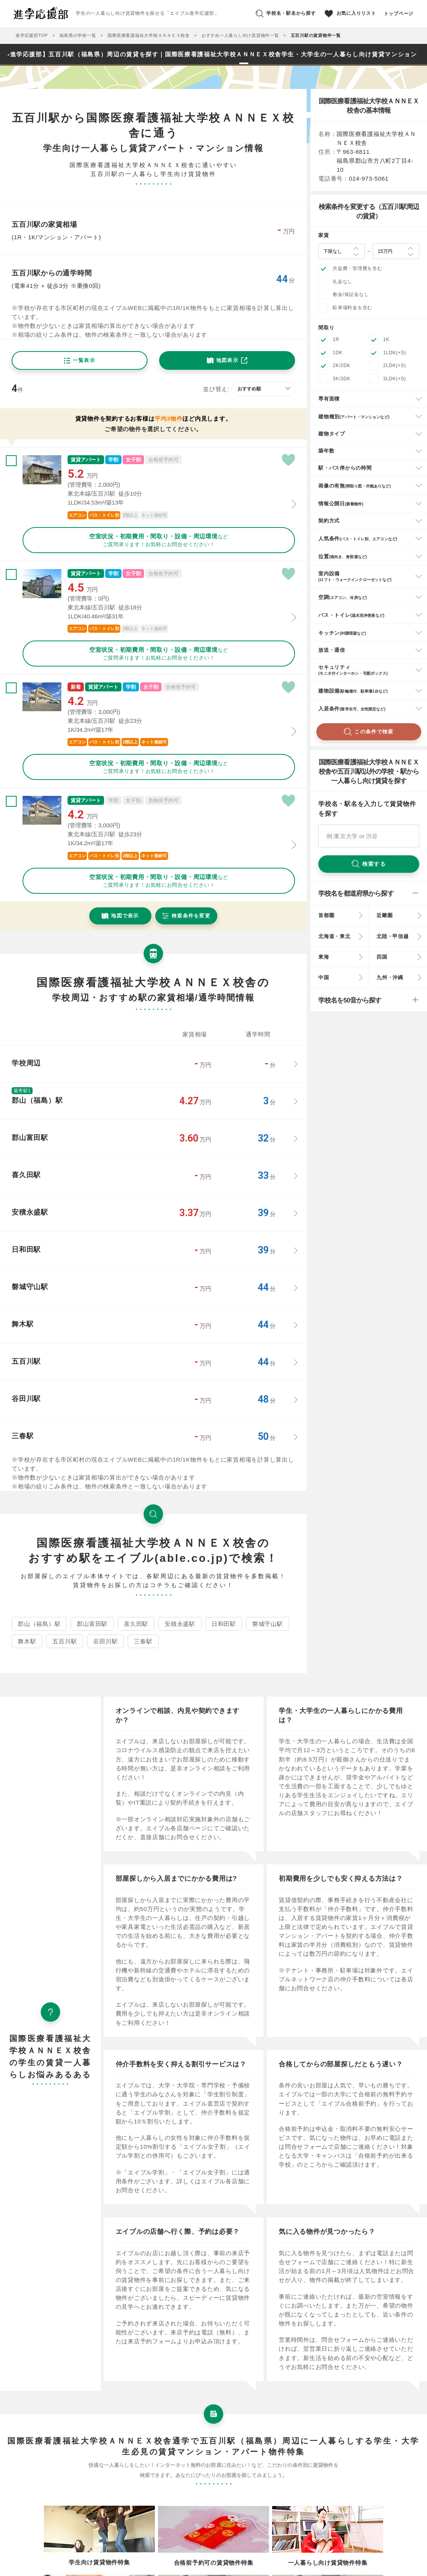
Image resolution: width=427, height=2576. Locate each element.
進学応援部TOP (32, 35)
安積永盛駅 (180, 1623)
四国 (382, 957)
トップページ (399, 13)
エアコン (77, 515)
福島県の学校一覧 (77, 35)
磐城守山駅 (267, 1623)
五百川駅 (64, 1641)
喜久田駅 (136, 1623)
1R (336, 339)
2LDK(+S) (394, 365)
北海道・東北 (334, 936)
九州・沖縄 (390, 977)
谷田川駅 (105, 1641)
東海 (323, 957)
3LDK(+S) (394, 378)
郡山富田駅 (92, 1623)
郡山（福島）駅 (39, 1623)
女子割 (133, 459)
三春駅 (143, 1641)
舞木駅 (27, 1641)
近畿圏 (384, 915)
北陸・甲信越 (393, 936)
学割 (113, 459)
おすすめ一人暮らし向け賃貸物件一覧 (240, 35)
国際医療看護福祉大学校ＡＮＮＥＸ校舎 (149, 35)
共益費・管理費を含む (357, 268)
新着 (76, 686)
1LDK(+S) (394, 352)
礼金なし (342, 281)
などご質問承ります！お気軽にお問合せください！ (158, 540)
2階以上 (130, 515)
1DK (338, 352)
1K (386, 339)
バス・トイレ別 (104, 515)
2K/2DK (342, 365)
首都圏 (326, 915)
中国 (323, 977)
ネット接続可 (154, 515)
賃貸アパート (86, 459)
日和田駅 (224, 1623)
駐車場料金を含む (352, 307)
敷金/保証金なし (351, 294)
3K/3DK (342, 378)
